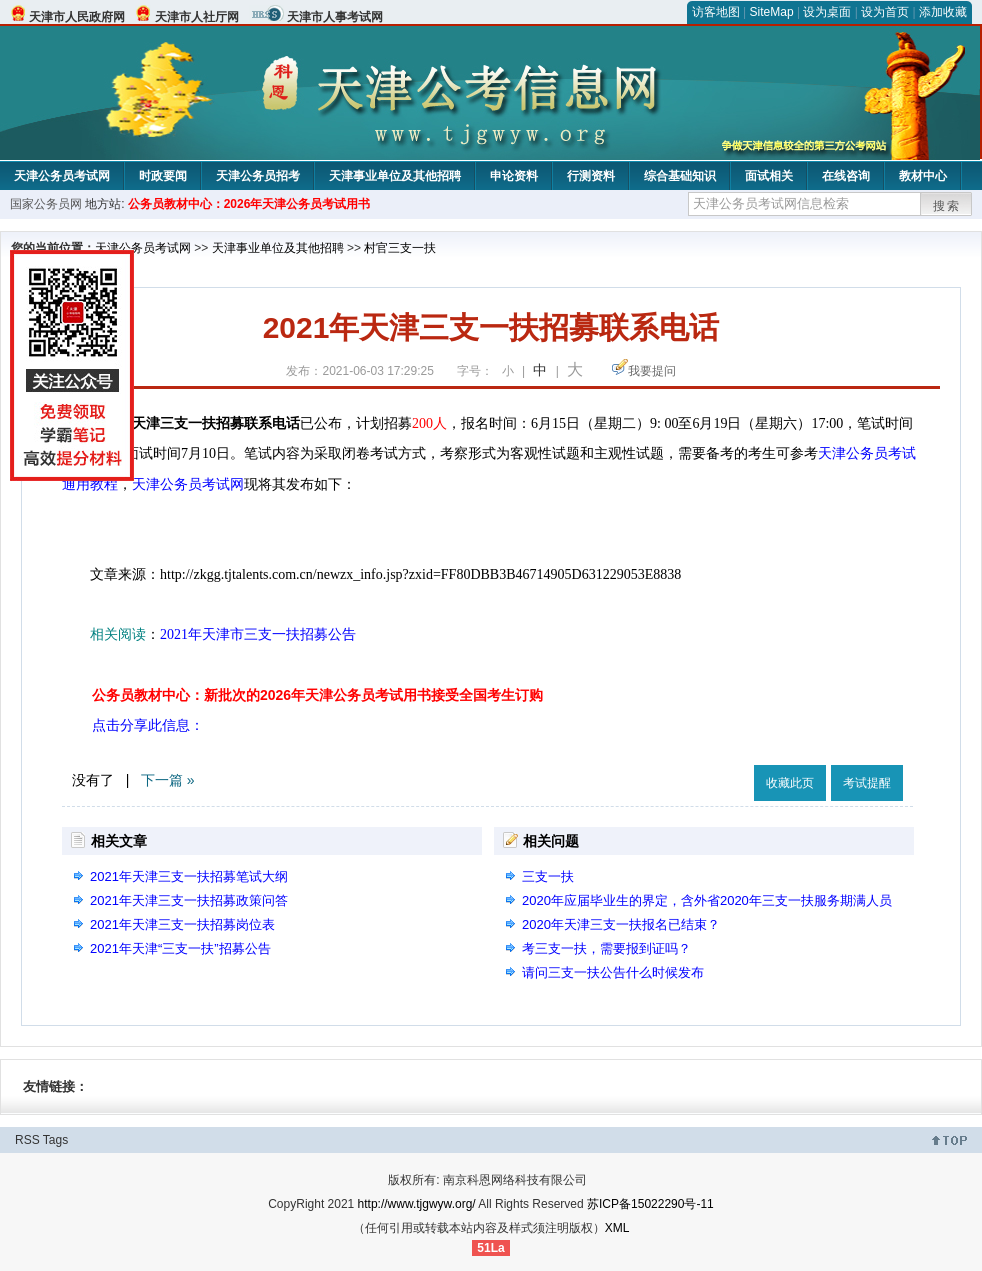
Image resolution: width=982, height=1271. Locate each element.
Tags (55, 1140)
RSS (27, 1140)
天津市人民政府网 (77, 17)
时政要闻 (163, 176)
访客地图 (716, 12)
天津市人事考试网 (335, 17)
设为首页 (885, 12)
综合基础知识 (680, 176)
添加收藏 (943, 12)
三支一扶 (548, 876)
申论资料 (514, 176)
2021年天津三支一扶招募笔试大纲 (189, 876)
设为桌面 (827, 12)
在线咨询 (846, 176)
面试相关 (769, 176)
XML (617, 1228)
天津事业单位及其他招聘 (395, 176)
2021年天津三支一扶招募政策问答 (189, 900)
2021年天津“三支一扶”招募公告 (180, 948)
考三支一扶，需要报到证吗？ (606, 948)
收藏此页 (790, 783)
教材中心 (923, 176)
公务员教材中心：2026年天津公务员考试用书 (249, 204)
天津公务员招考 (258, 176)
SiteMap (772, 12)
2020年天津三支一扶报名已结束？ (621, 924)
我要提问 (652, 371)
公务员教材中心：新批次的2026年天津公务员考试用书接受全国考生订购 (317, 695)
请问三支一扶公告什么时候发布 (613, 972)
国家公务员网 (46, 204)
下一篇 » (168, 780)
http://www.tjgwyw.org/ (417, 1204)
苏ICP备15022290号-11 (650, 1204)
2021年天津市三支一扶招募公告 (258, 634)
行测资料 (591, 176)
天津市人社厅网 (197, 17)
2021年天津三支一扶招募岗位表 (182, 924)
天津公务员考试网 (62, 176)
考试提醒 (867, 783)
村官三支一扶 (400, 248)
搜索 (947, 206)
